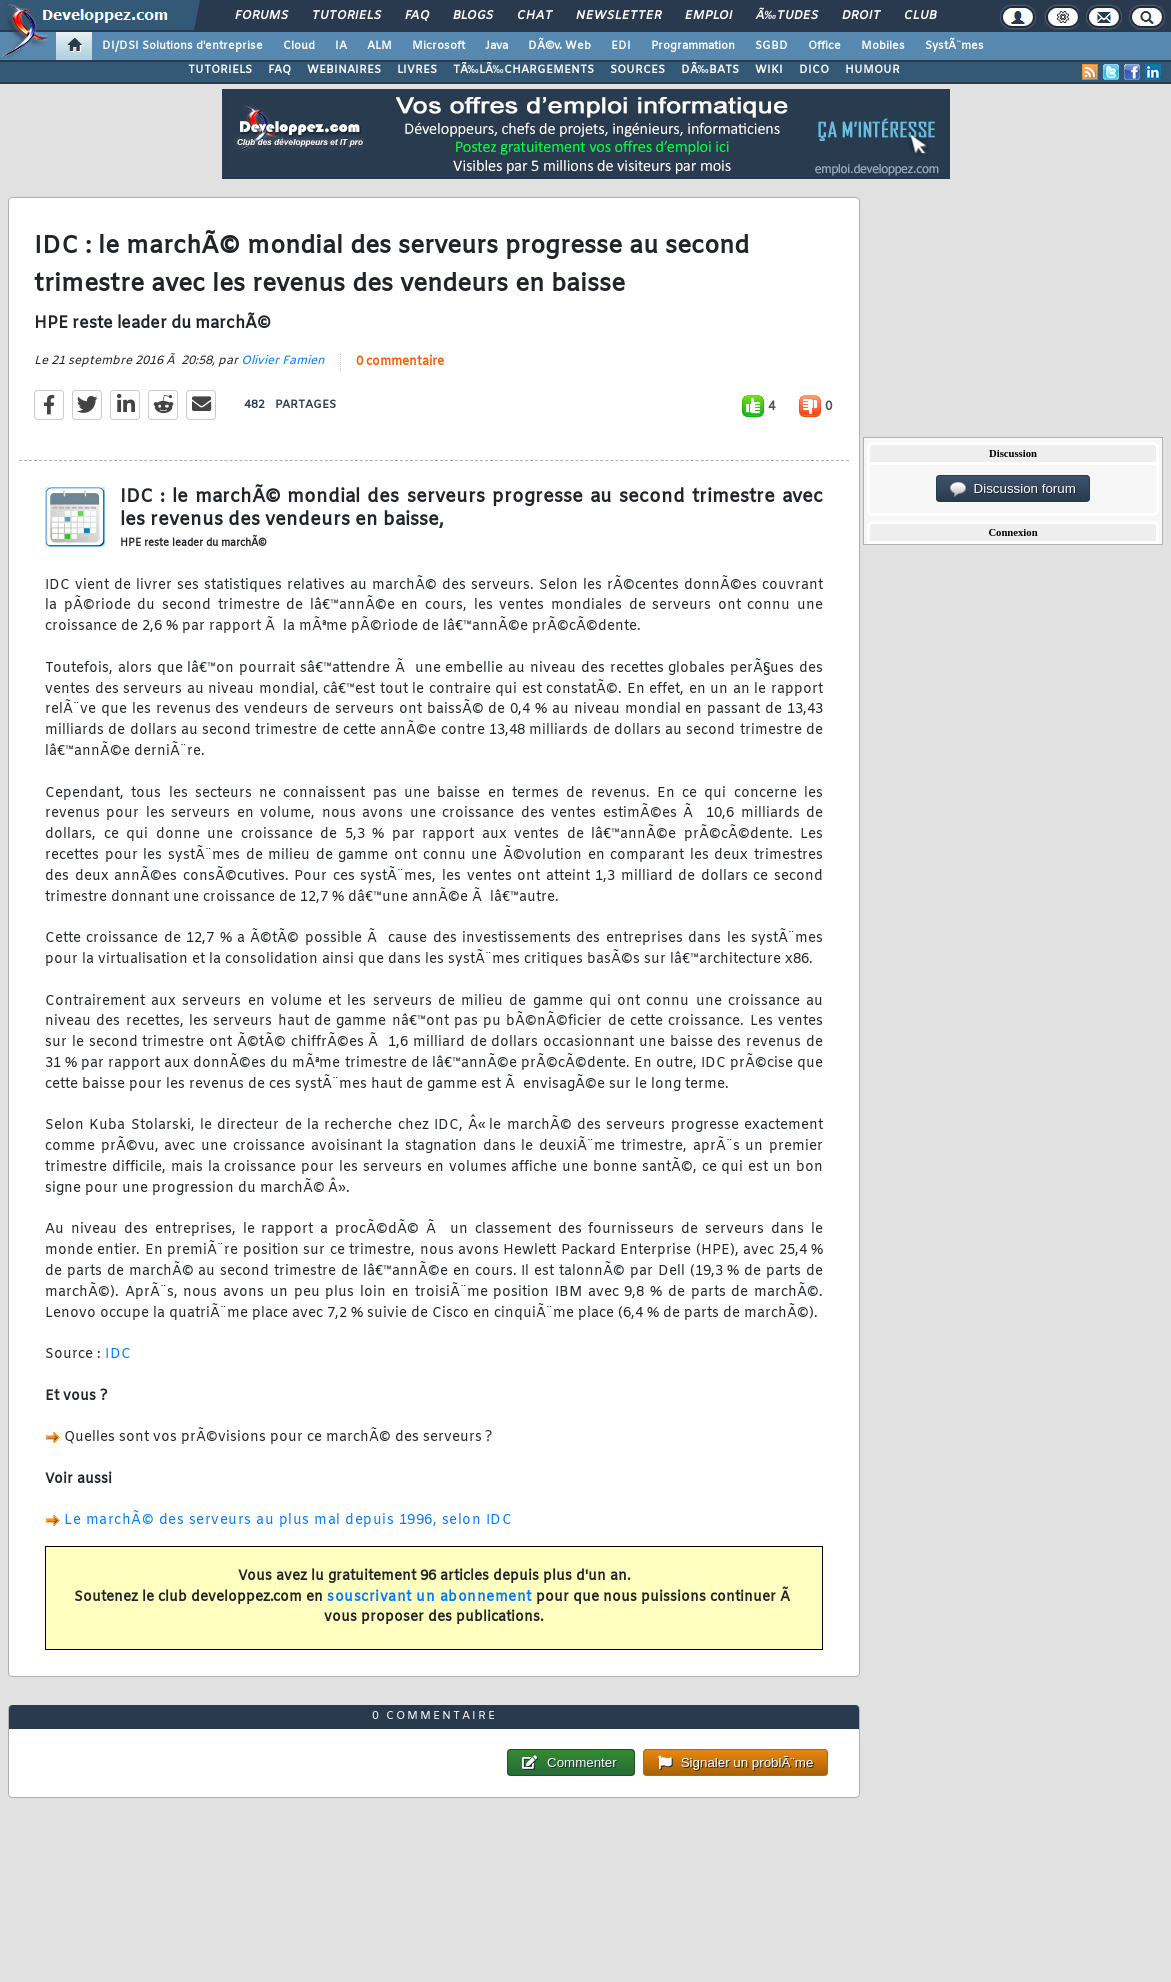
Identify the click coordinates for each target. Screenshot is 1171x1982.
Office (824, 46)
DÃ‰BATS (710, 70)
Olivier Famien (283, 361)
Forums (261, 16)
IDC (118, 1354)
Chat (534, 16)
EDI (621, 46)
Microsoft (438, 46)
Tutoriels (346, 16)
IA (341, 46)
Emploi (708, 16)
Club (920, 16)
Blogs (473, 16)
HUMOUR (872, 70)
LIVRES (417, 70)
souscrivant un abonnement (429, 1597)
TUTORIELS (220, 70)
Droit (861, 16)
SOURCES (637, 70)
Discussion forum (1013, 489)
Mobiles (883, 46)
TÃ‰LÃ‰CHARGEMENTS (523, 70)
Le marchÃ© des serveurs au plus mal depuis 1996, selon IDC (288, 1520)
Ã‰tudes (787, 16)
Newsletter (618, 16)
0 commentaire (400, 362)
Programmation (693, 46)
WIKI (769, 70)
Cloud (299, 46)
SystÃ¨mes (954, 46)
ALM (379, 46)
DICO (814, 70)
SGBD (771, 46)
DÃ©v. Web (559, 46)
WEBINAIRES (344, 70)
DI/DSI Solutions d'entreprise (182, 46)
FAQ (417, 16)
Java (496, 46)
